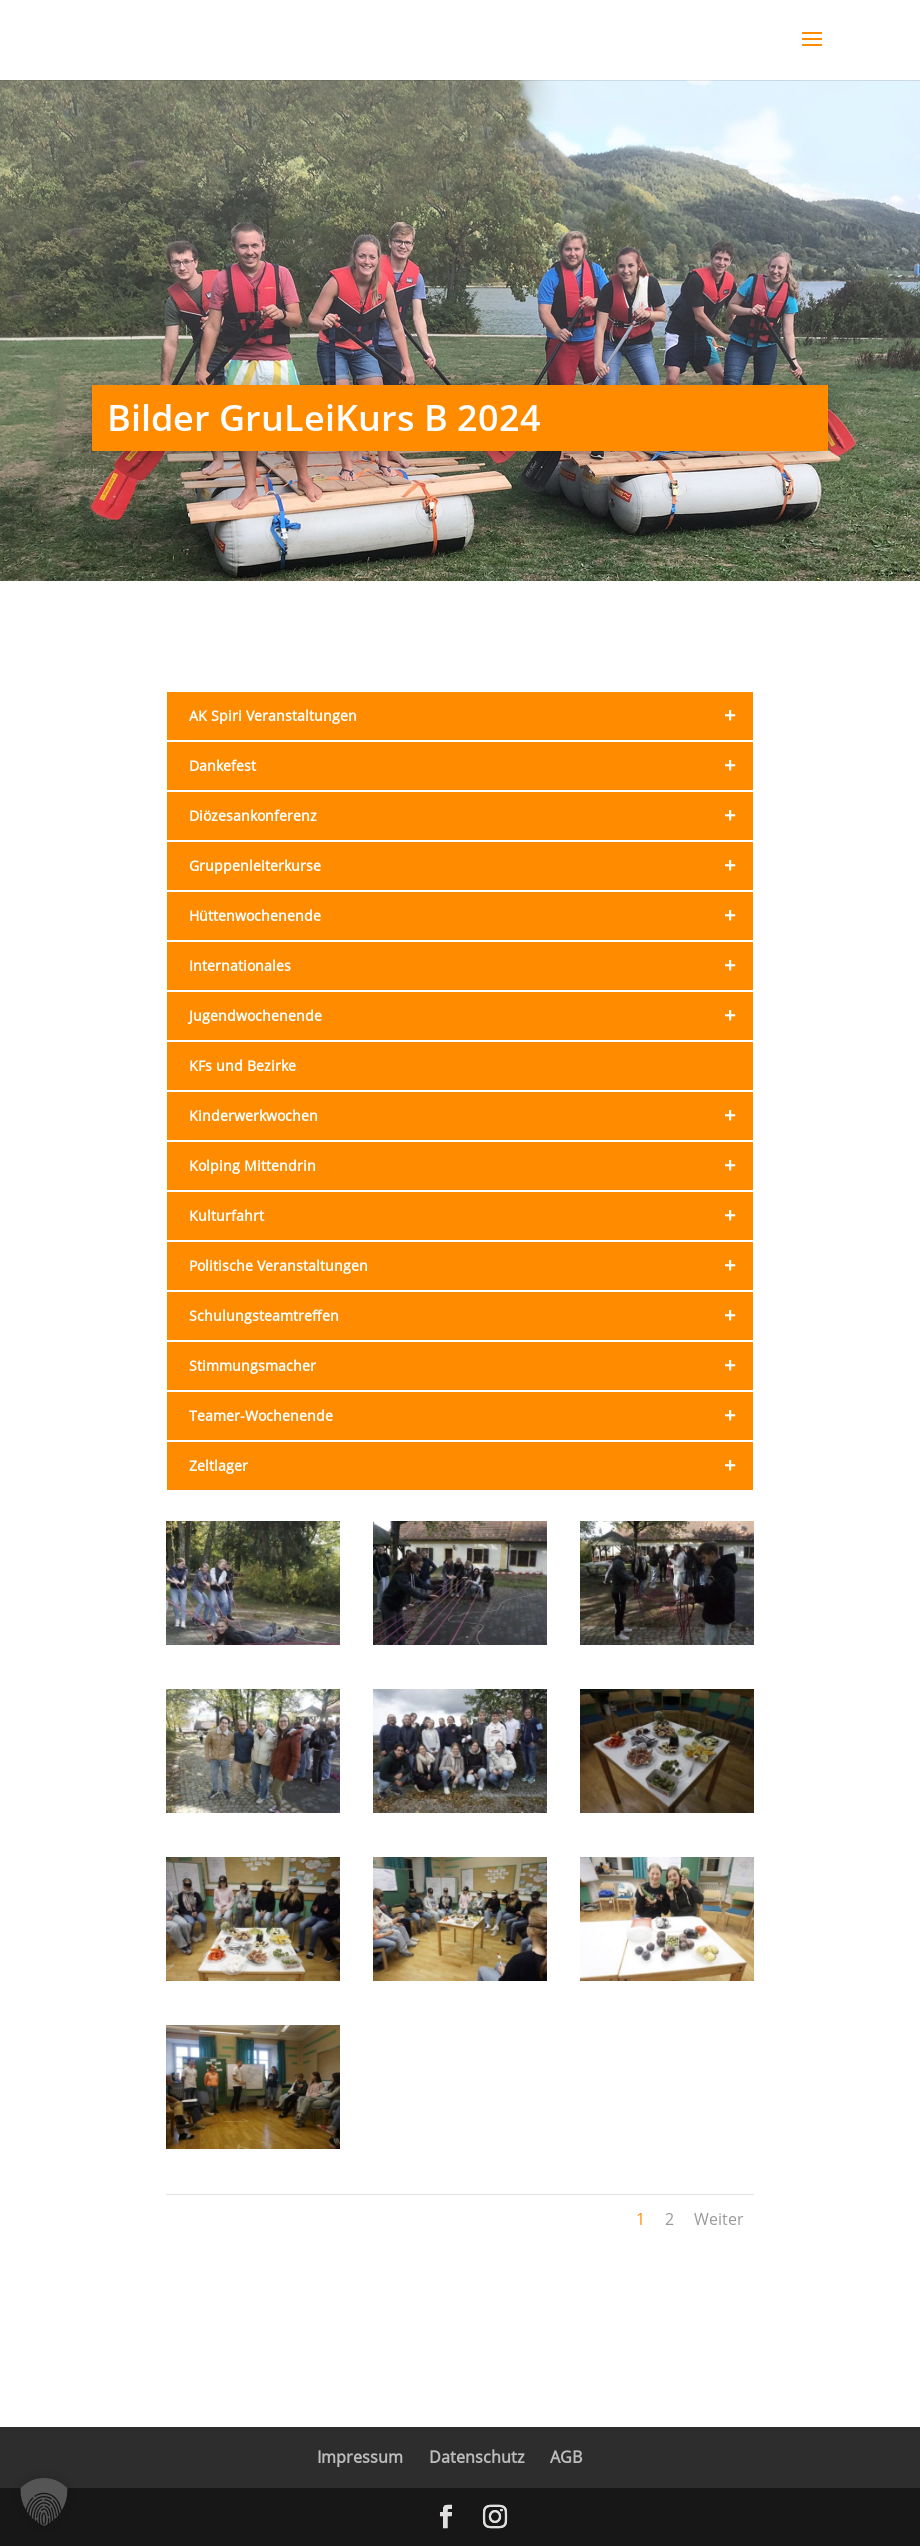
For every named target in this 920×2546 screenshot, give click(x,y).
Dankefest (471, 766)
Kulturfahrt (471, 1216)
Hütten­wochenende (471, 916)
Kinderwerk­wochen (471, 1116)
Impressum (360, 2457)
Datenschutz (476, 2457)
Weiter (719, 2219)
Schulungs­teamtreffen (471, 1316)
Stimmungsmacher (471, 1366)
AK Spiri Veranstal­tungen (471, 716)
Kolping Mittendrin (471, 1166)
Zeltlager (471, 1466)
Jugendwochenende (471, 1016)
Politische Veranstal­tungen (471, 1266)
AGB (566, 2457)
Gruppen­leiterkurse (471, 866)
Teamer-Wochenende (471, 1416)
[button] (44, 2502)
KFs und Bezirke (242, 1065)
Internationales (471, 966)
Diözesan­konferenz (471, 816)
